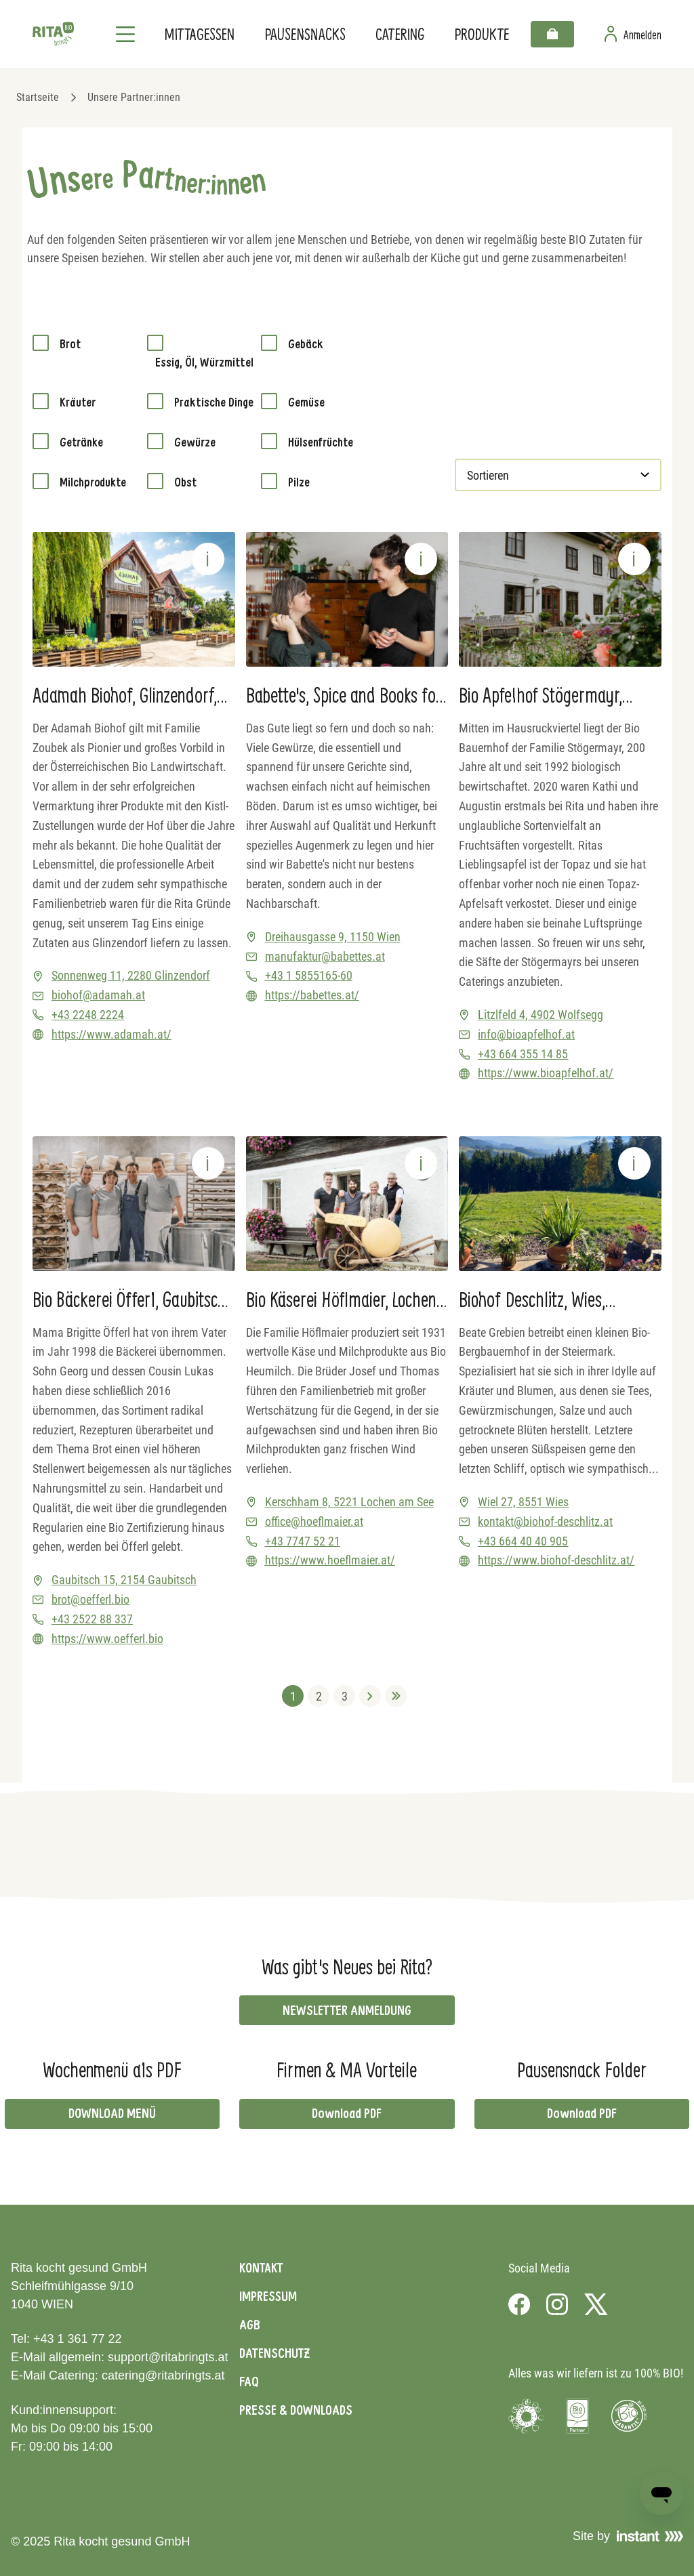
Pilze (299, 482)
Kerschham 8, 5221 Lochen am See (349, 1502)
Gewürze (195, 442)
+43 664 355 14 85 (523, 1054)
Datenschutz (274, 2353)
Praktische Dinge (213, 402)
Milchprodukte (93, 482)
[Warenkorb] (552, 34)
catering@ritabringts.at (163, 2375)
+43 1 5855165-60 (308, 975)
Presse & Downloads (295, 2410)
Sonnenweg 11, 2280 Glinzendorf (131, 975)
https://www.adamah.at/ (111, 1034)
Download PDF (347, 2113)
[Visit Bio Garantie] (629, 2416)
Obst (185, 482)
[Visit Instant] (650, 2536)
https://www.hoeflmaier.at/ (330, 1560)
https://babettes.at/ (312, 995)
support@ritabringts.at (168, 2357)
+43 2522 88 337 (92, 1619)
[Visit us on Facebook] (519, 2304)
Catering (400, 34)
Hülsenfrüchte (320, 442)
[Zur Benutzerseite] (633, 34)
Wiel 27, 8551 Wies (523, 1502)
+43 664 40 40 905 (523, 1541)
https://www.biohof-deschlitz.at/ (556, 1560)
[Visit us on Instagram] (557, 2304)
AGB (249, 2324)
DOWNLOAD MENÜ (112, 2113)
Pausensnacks (305, 34)
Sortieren (489, 475)
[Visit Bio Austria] (577, 2416)
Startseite (37, 97)
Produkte (482, 34)
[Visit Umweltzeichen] (526, 2416)
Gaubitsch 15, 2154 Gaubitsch (124, 1580)
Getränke (81, 442)
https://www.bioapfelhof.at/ (545, 1073)
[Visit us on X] (596, 2304)
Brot (70, 344)
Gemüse (306, 402)
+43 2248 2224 (88, 1014)
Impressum (268, 2296)
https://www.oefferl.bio (107, 1639)
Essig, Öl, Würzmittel (204, 362)
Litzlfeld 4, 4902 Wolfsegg (540, 1014)
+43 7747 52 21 (302, 1541)
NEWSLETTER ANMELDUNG (347, 2010)
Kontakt (261, 2268)
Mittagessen (199, 34)
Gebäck (305, 344)
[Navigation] (125, 34)
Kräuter (78, 402)
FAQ (249, 2381)
